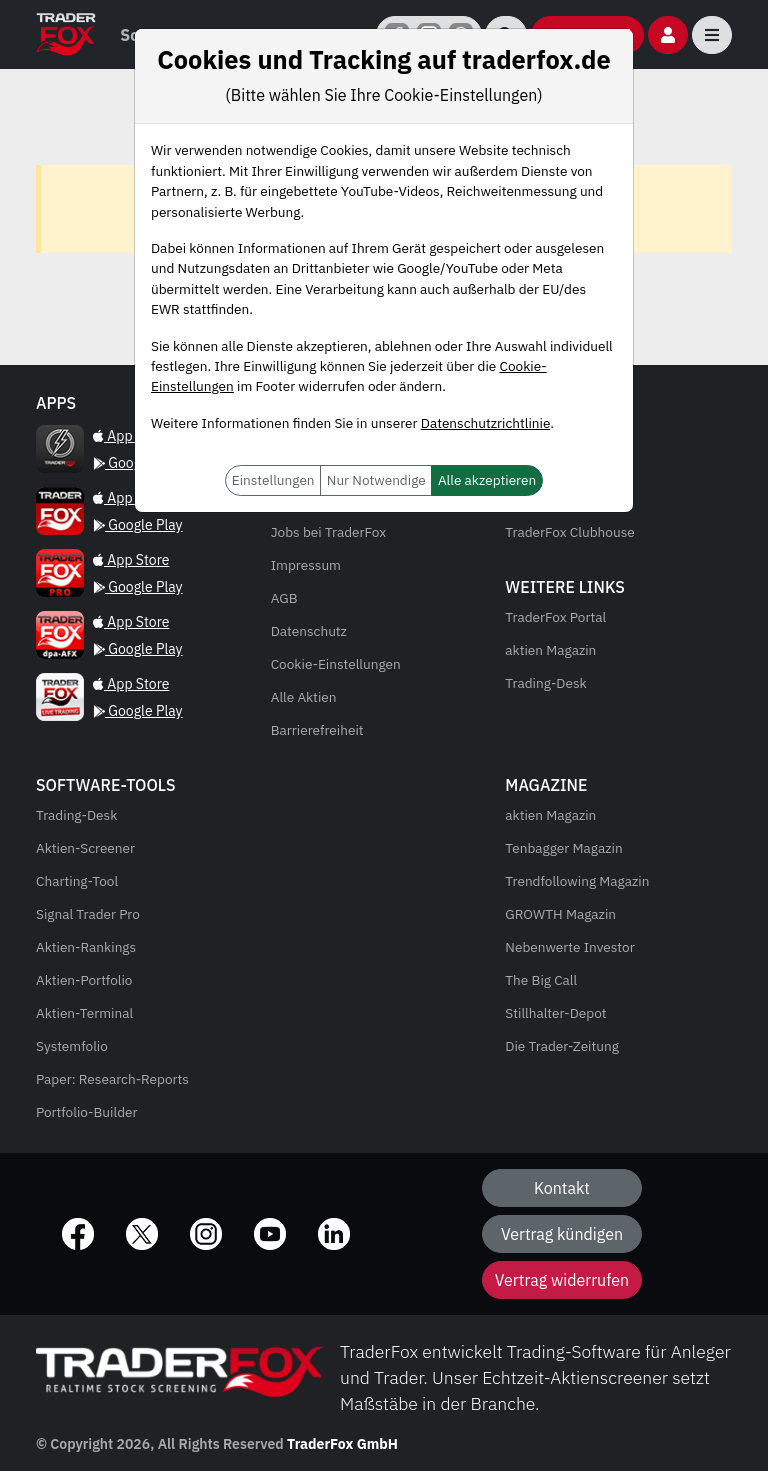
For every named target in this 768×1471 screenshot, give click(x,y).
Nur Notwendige (376, 480)
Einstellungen (273, 480)
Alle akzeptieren (487, 480)
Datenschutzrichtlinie (485, 423)
